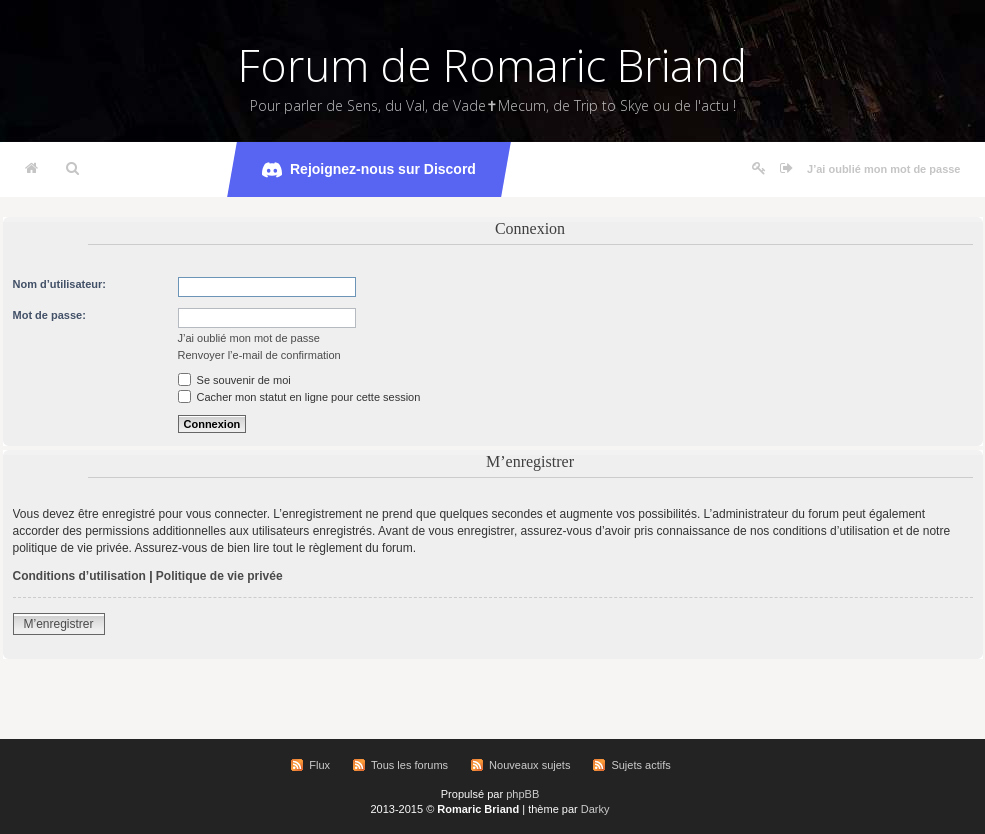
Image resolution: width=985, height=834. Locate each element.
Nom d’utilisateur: (60, 284)
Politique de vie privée (219, 576)
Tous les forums (409, 765)
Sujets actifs (640, 765)
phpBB (522, 794)
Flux (319, 765)
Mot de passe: (49, 315)
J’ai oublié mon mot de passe (883, 169)
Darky (595, 809)
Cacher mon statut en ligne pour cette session (299, 397)
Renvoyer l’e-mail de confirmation (259, 355)
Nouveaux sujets (529, 765)
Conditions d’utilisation (79, 576)
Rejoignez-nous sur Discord (369, 170)
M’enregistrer (59, 624)
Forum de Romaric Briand (492, 65)
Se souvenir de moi (234, 380)
